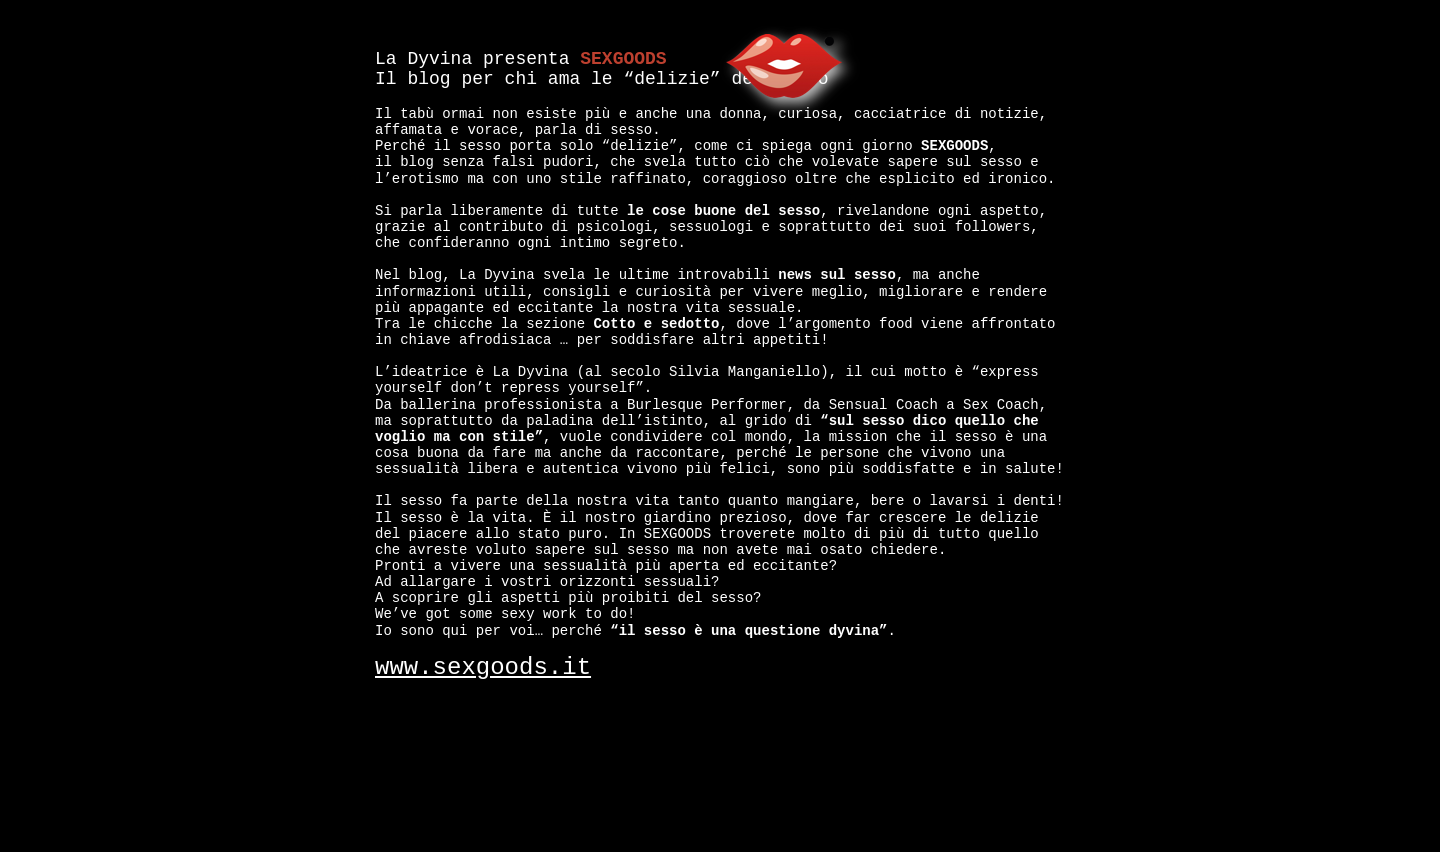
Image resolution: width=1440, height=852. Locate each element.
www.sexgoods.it (483, 667)
